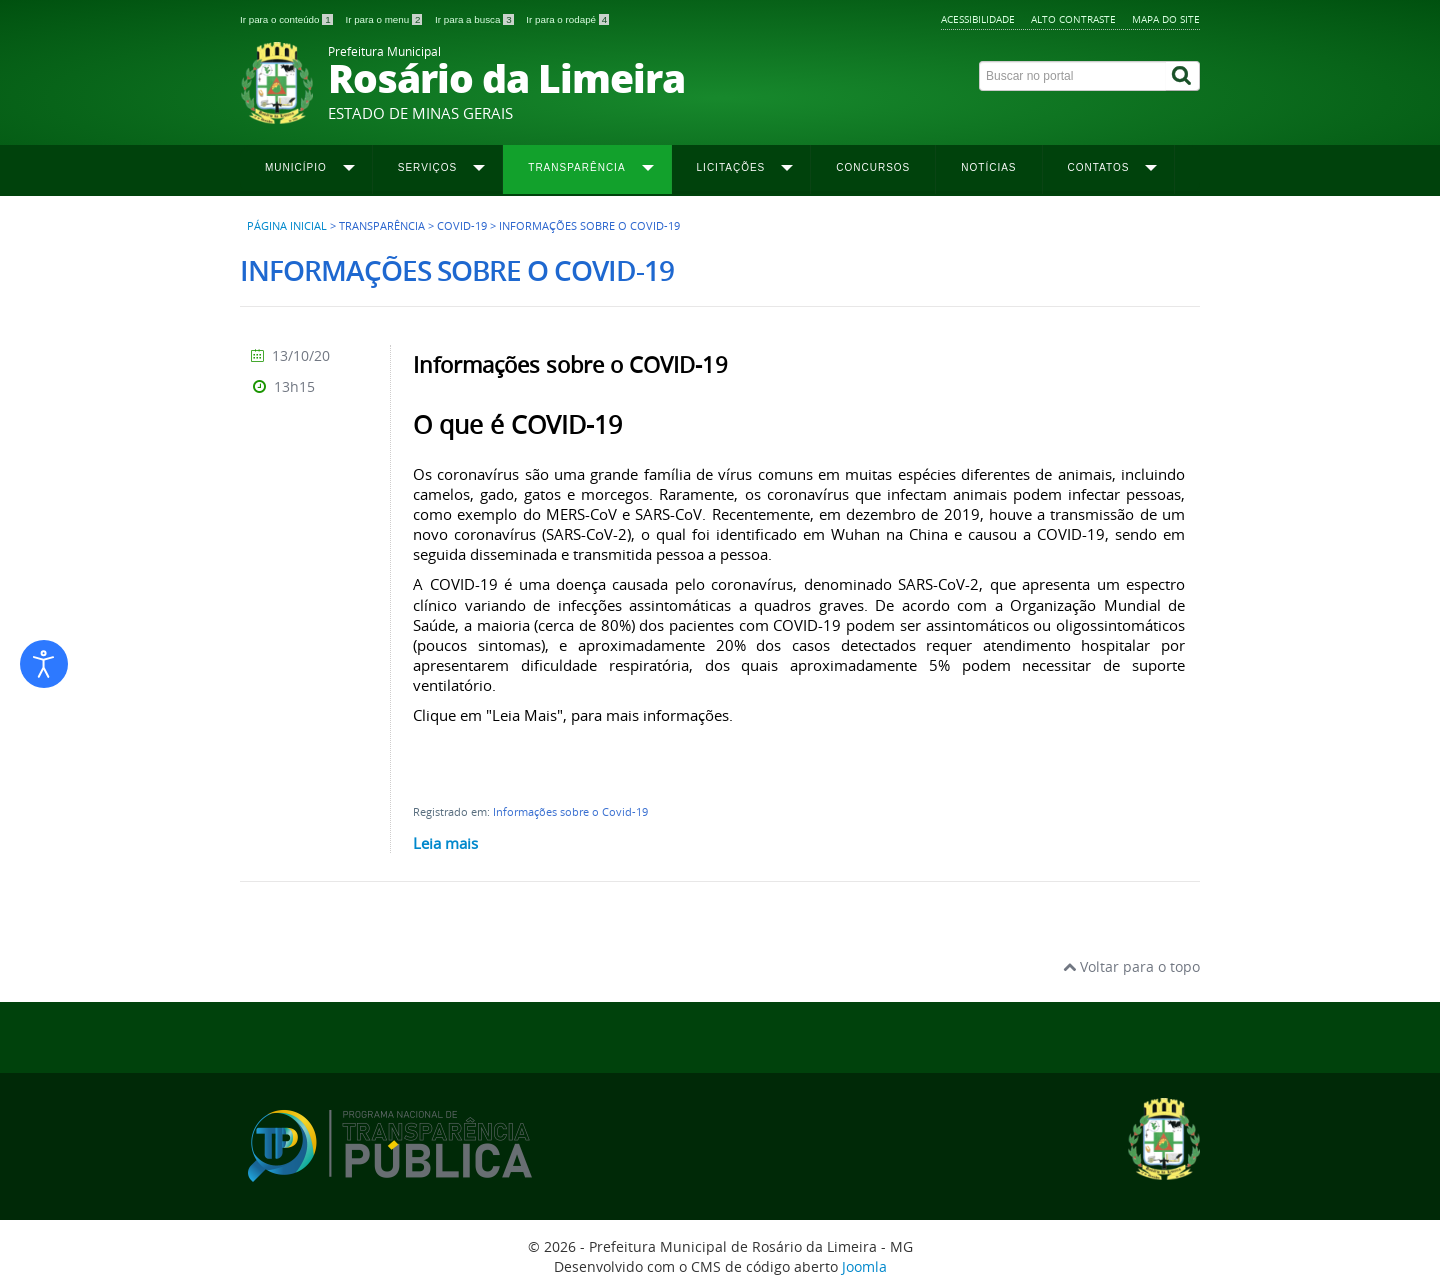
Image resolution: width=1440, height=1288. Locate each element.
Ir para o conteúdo (287, 19)
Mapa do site (1166, 19)
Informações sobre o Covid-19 (570, 811)
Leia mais (445, 843)
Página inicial (287, 226)
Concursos (873, 167)
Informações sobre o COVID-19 (570, 365)
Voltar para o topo (1131, 966)
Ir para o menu (385, 19)
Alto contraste (1073, 19)
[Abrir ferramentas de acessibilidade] (44, 664)
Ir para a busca (475, 19)
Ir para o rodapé (567, 19)
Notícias (988, 167)
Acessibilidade (978, 19)
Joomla (864, 1266)
